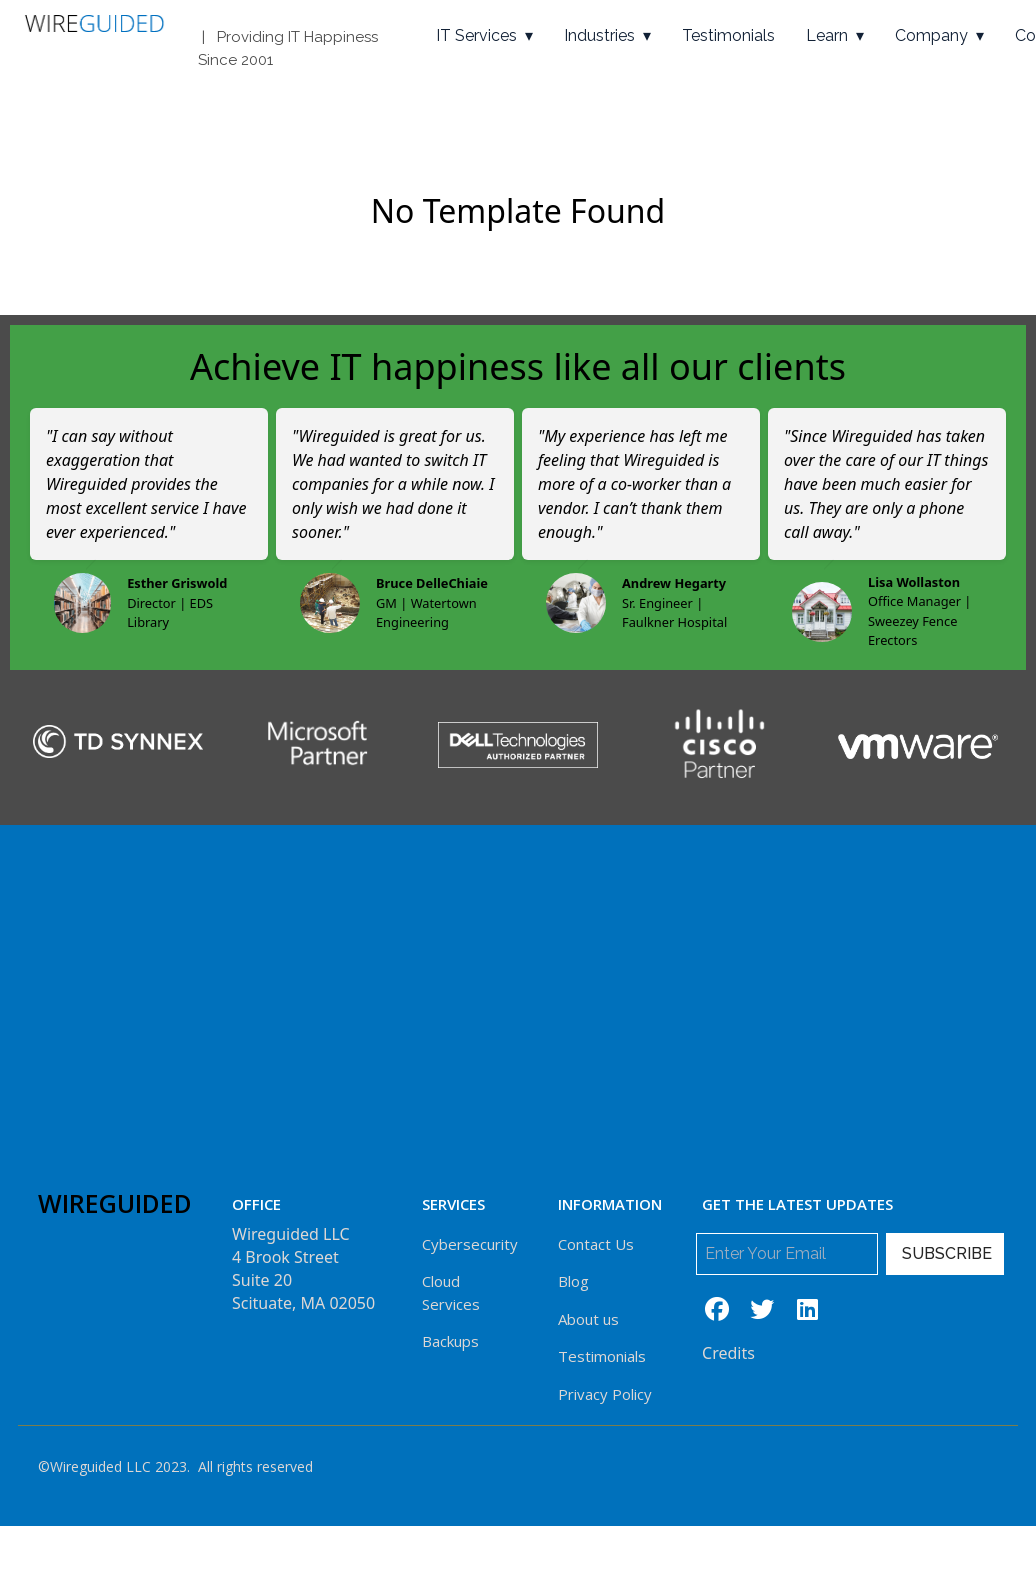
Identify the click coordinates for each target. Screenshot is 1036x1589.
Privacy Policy (605, 1394)
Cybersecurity (470, 1244)
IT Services (476, 35)
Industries (599, 35)
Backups (450, 1341)
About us (588, 1319)
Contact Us (596, 1244)
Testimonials (728, 35)
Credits (728, 1353)
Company (931, 35)
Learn (827, 35)
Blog (573, 1281)
